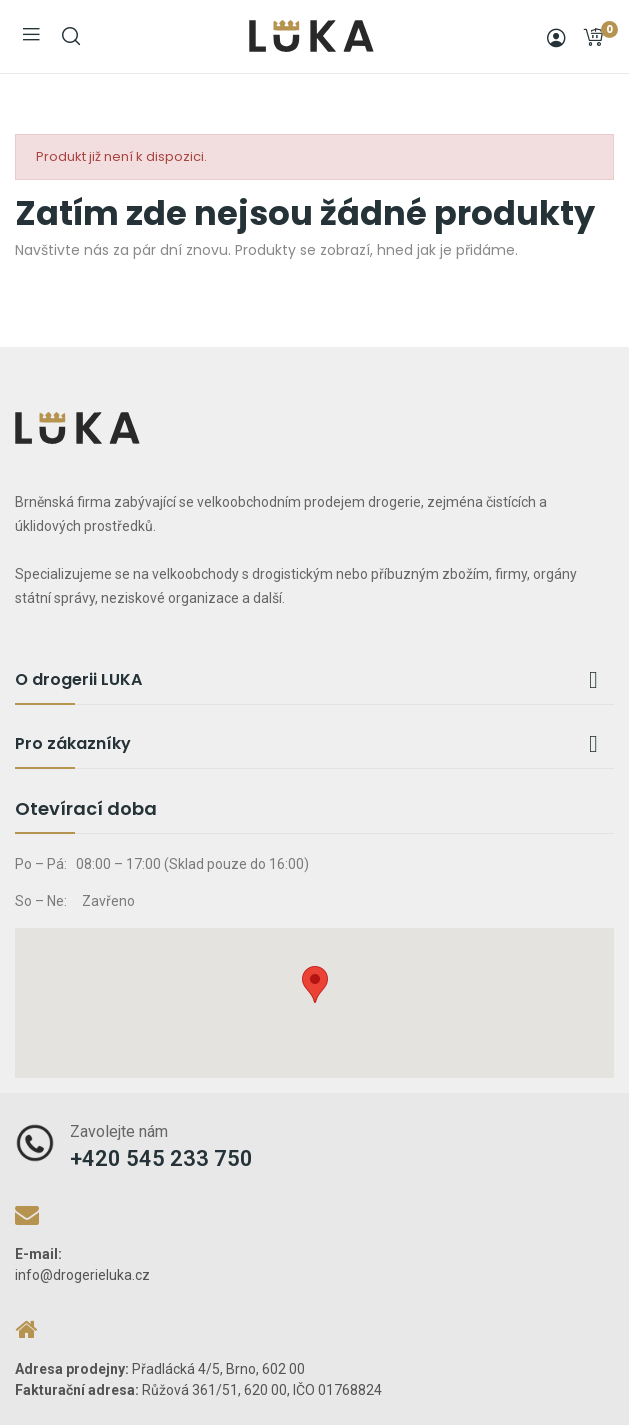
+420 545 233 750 (161, 1158)
